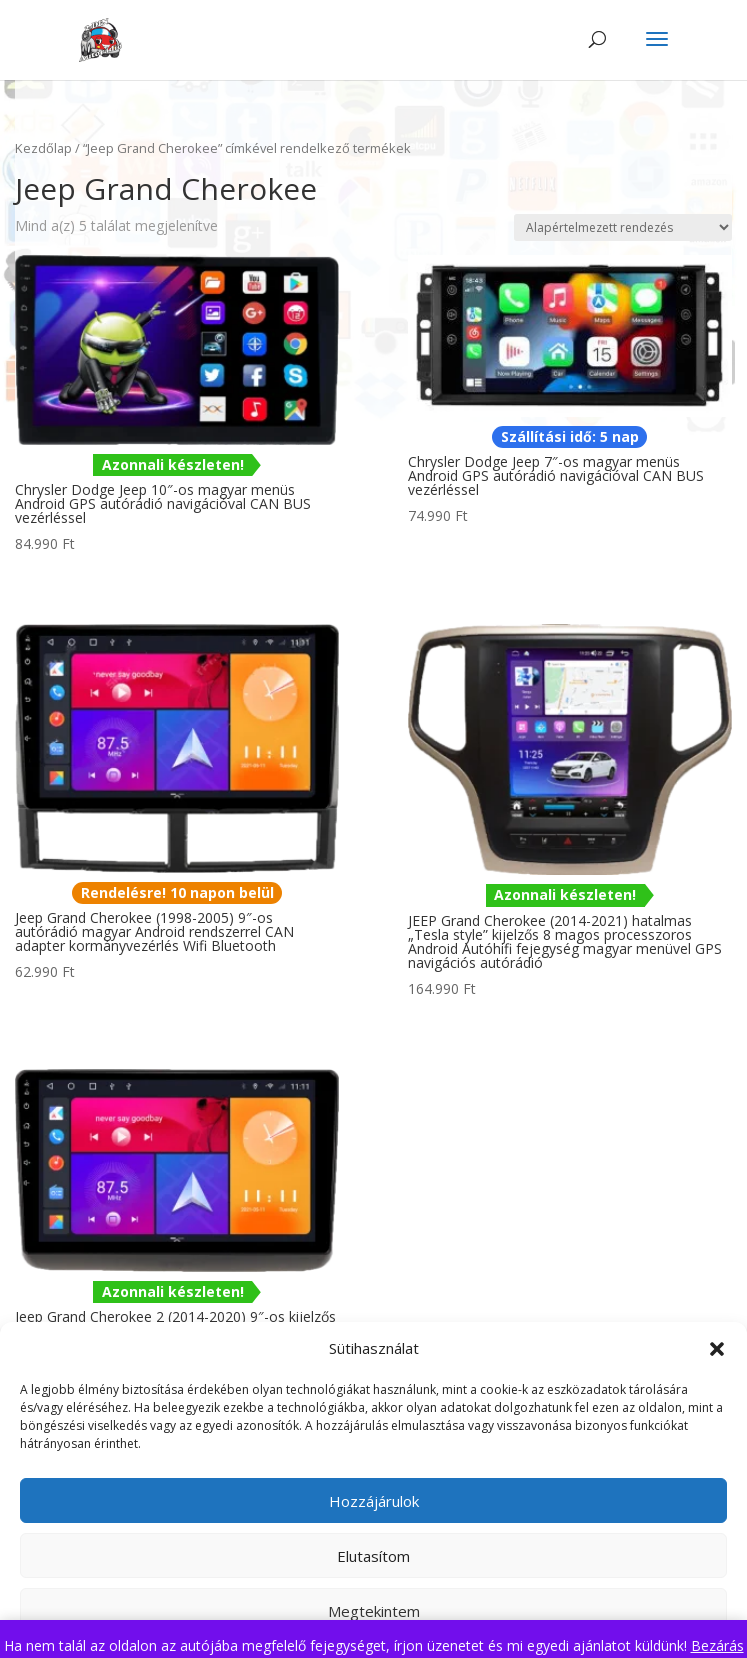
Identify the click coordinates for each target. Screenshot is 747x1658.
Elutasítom (373, 1556)
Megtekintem (374, 1611)
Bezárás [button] (717, 1645)
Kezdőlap (43, 148)
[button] (717, 1349)
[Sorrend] (623, 227)
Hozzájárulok (374, 1501)
